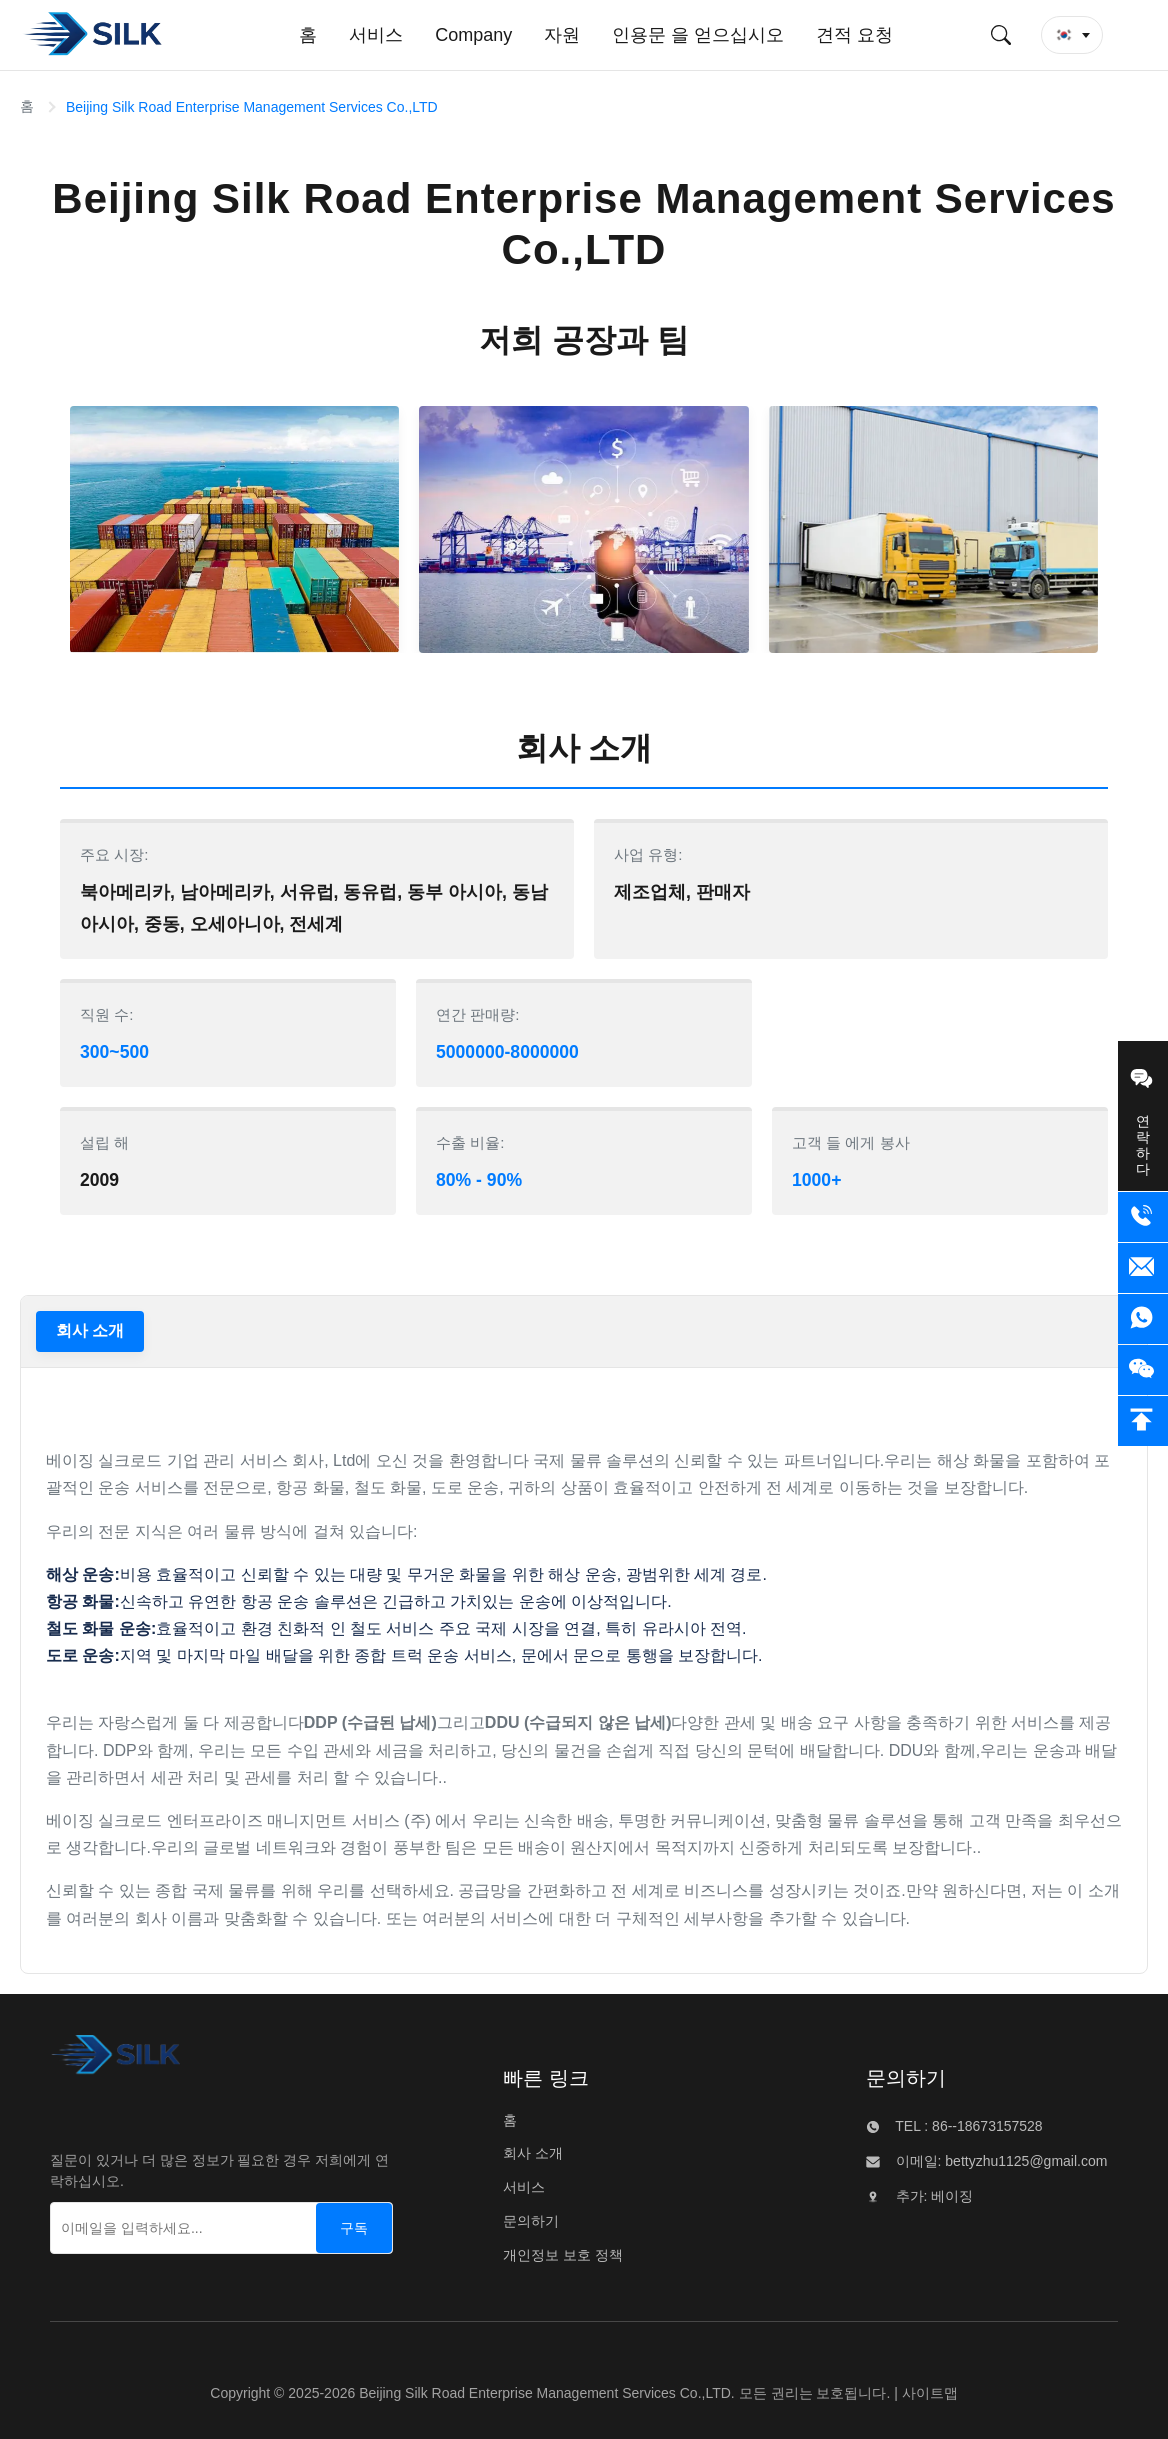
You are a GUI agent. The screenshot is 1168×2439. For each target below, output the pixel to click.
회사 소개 (90, 1330)
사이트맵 (930, 2393)
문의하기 (531, 2221)
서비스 (524, 2187)
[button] (1072, 35)
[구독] (354, 2228)
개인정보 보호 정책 (563, 2255)
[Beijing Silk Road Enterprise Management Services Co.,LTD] (115, 2060)
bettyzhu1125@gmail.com (1024, 2161)
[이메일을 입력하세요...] (161, 2228)
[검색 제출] (1001, 35)
